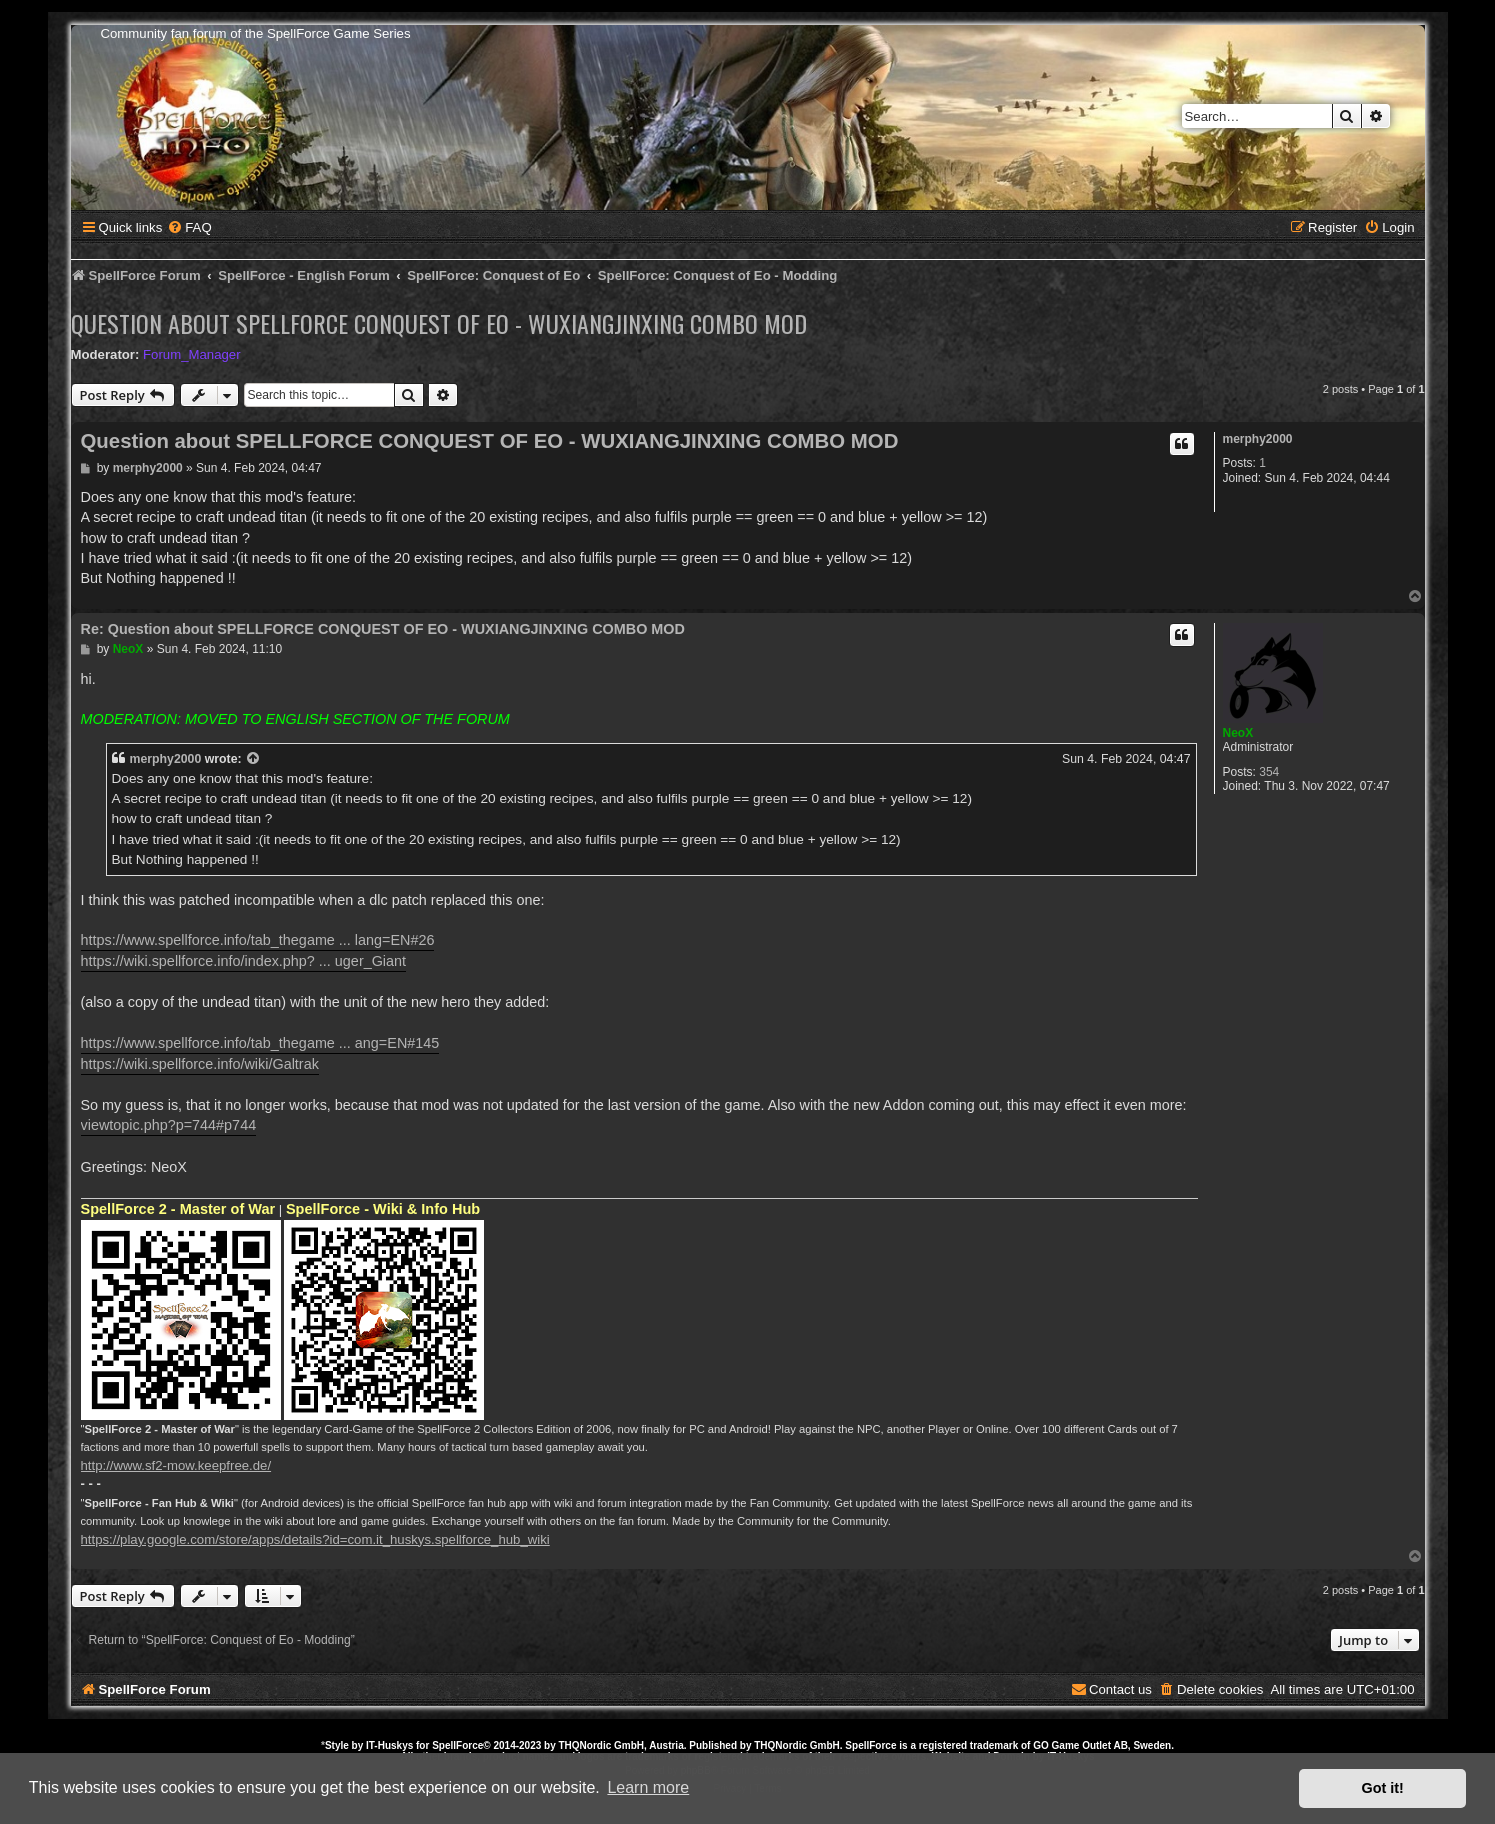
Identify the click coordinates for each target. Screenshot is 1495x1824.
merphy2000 (1258, 439)
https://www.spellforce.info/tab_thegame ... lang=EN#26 (258, 940)
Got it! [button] (1383, 1788)
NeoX (1238, 733)
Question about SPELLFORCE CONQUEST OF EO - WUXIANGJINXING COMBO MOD (439, 323)
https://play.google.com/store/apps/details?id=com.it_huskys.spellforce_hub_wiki (315, 1539)
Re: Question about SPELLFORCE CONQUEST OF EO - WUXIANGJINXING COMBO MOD (383, 629)
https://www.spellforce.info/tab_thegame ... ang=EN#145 (260, 1043)
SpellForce (457, 1745)
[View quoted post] (254, 759)
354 (1269, 772)
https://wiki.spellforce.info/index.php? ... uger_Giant (244, 961)
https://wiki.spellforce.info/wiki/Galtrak (200, 1064)
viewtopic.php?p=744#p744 (169, 1125)
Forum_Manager (191, 354)
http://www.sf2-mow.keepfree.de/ (176, 1465)
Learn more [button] (648, 1787)
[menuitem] (189, 227)
